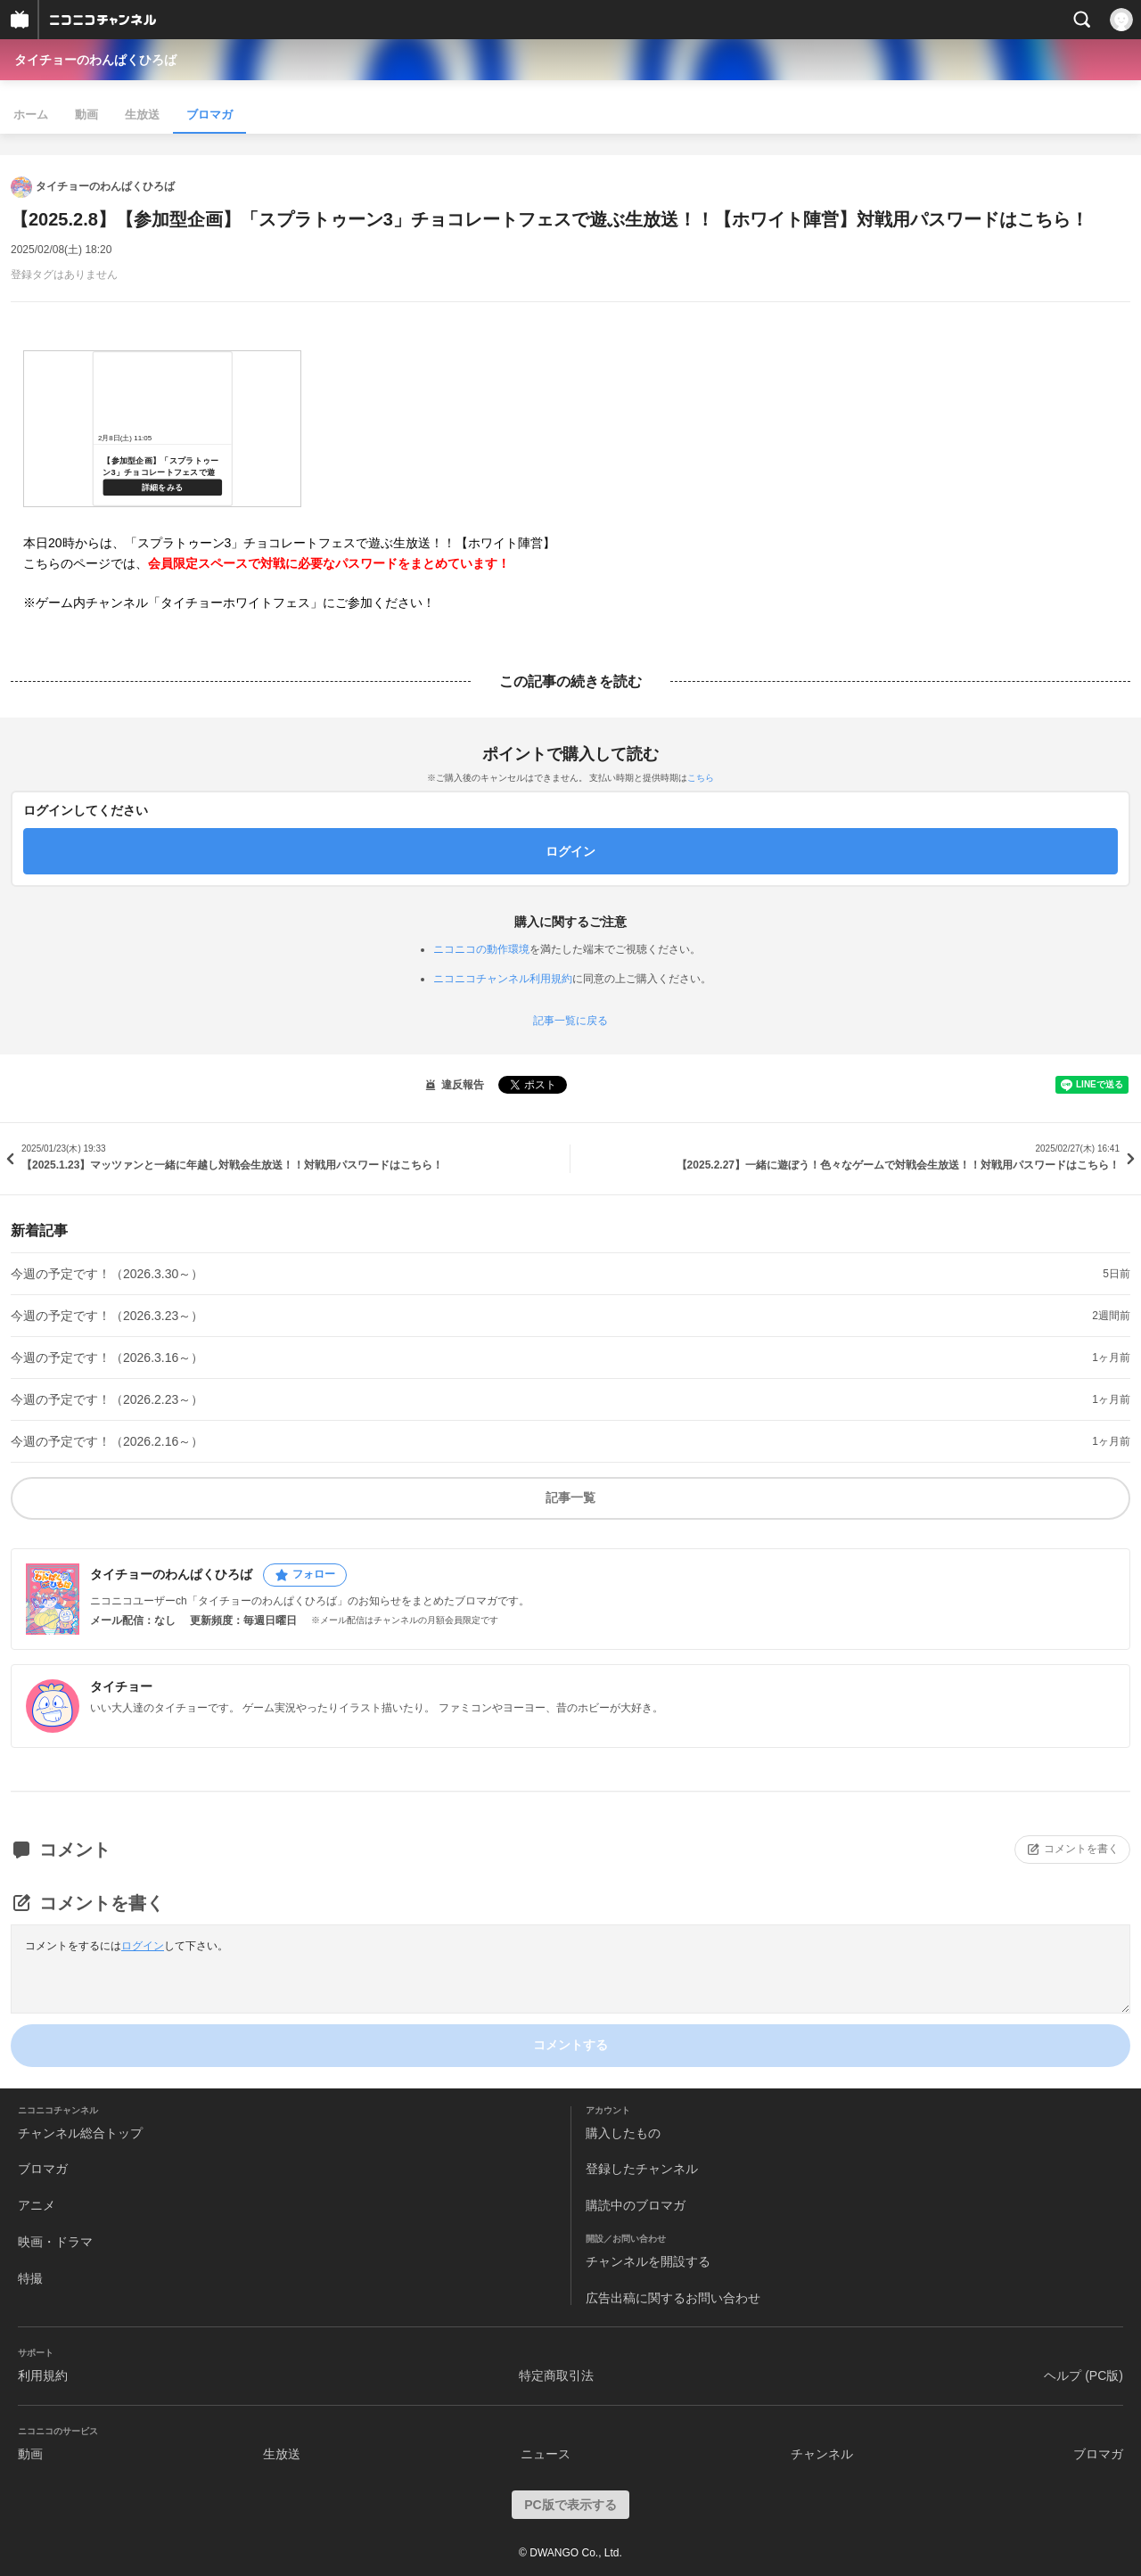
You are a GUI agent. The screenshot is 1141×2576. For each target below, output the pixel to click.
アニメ (36, 2205)
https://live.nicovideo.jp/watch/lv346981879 (162, 428)
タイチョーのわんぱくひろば (95, 60)
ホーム (30, 114)
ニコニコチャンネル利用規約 (502, 978)
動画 (86, 114)
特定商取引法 (556, 2375)
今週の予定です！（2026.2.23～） (107, 1399)
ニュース (545, 2454)
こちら (700, 778)
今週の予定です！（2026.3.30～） (107, 1273)
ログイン (142, 1946)
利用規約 (43, 2375)
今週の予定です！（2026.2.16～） (107, 1441)
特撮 (30, 2278)
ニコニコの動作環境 (481, 949)
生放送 (142, 114)
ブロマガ (209, 114)
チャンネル (822, 2454)
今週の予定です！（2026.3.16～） (107, 1357)
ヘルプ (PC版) (1083, 2375)
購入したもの (623, 2133)
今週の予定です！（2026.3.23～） (107, 1315)
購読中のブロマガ (635, 2205)
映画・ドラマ (55, 2242)
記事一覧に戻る (570, 1020)
